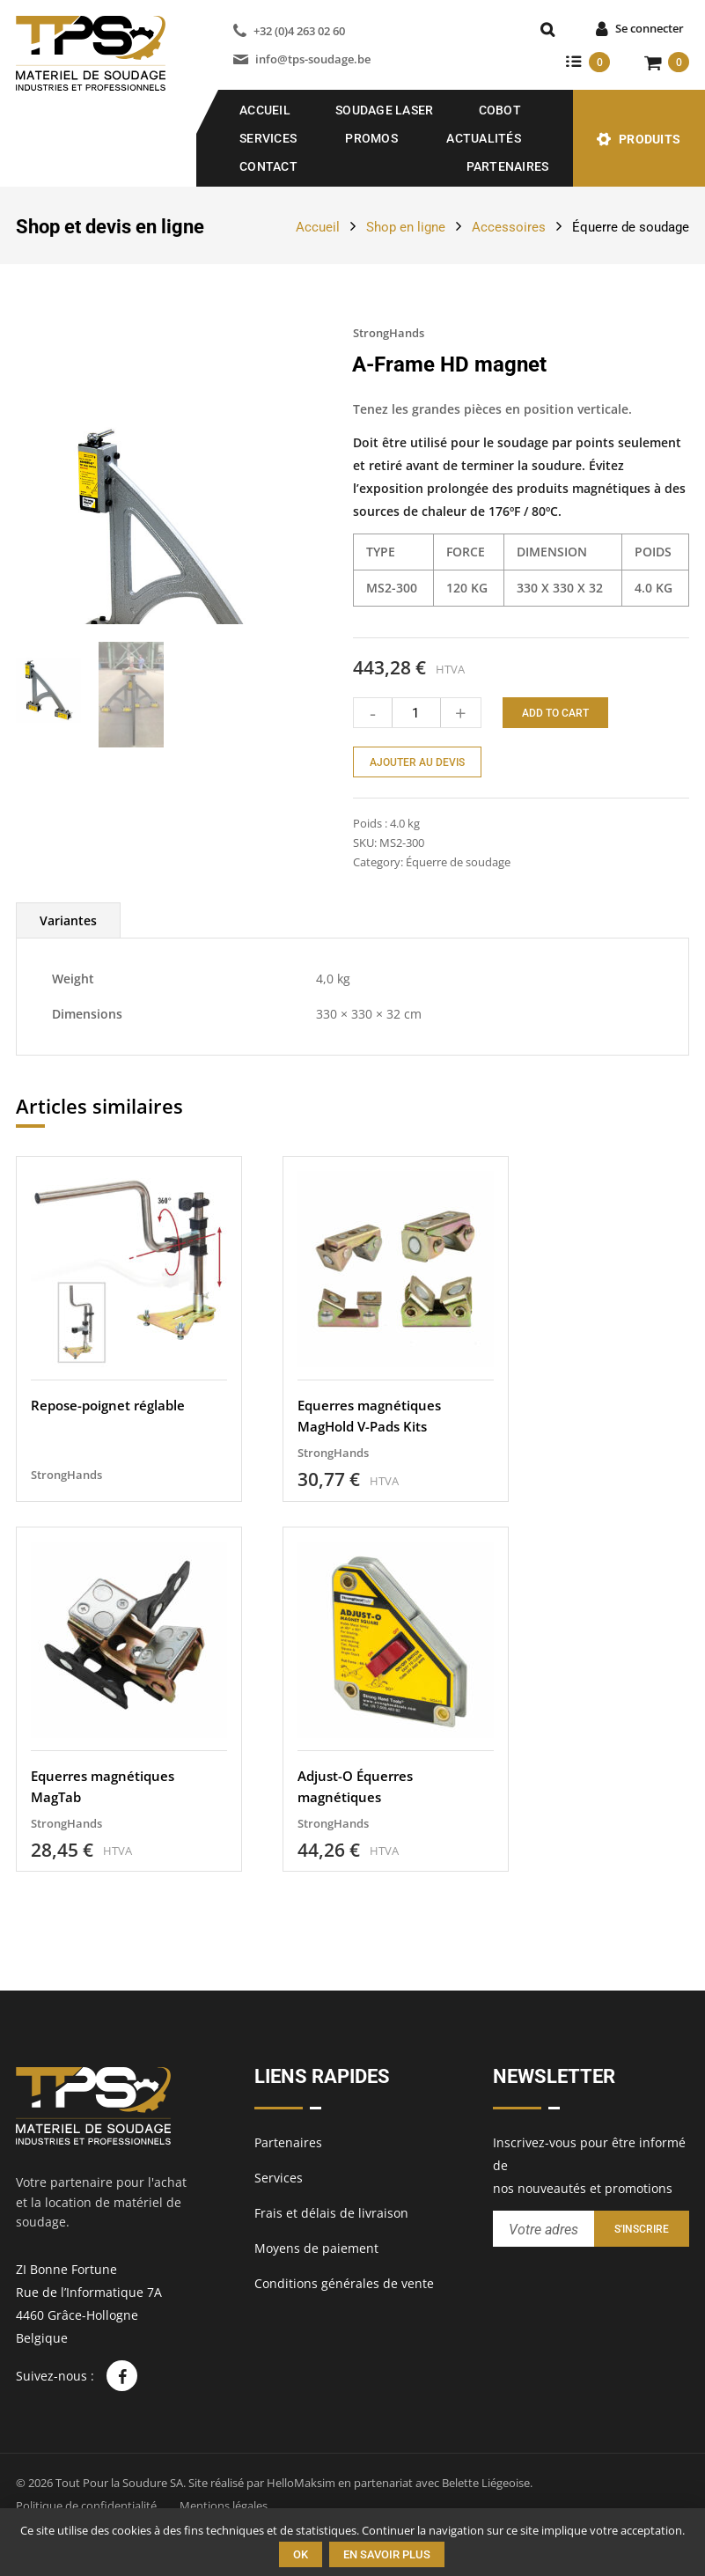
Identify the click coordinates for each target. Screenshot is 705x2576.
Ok (300, 2554)
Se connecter (649, 28)
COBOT (500, 110)
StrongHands (388, 333)
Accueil (264, 110)
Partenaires (507, 166)
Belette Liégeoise (486, 2483)
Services (268, 138)
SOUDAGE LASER (384, 110)
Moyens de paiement (316, 2249)
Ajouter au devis (417, 762)
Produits (649, 139)
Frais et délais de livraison (331, 2213)
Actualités (483, 138)
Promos (371, 138)
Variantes (68, 976)
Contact (268, 166)
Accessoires (509, 227)
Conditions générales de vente (344, 2284)
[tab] (68, 977)
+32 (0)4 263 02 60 (299, 31)
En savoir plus (386, 2554)
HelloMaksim (301, 2483)
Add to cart (555, 713)
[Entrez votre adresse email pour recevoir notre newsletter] (543, 2230)
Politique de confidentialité (86, 2505)
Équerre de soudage (630, 227)
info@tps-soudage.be (313, 59)
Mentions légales (224, 2505)
